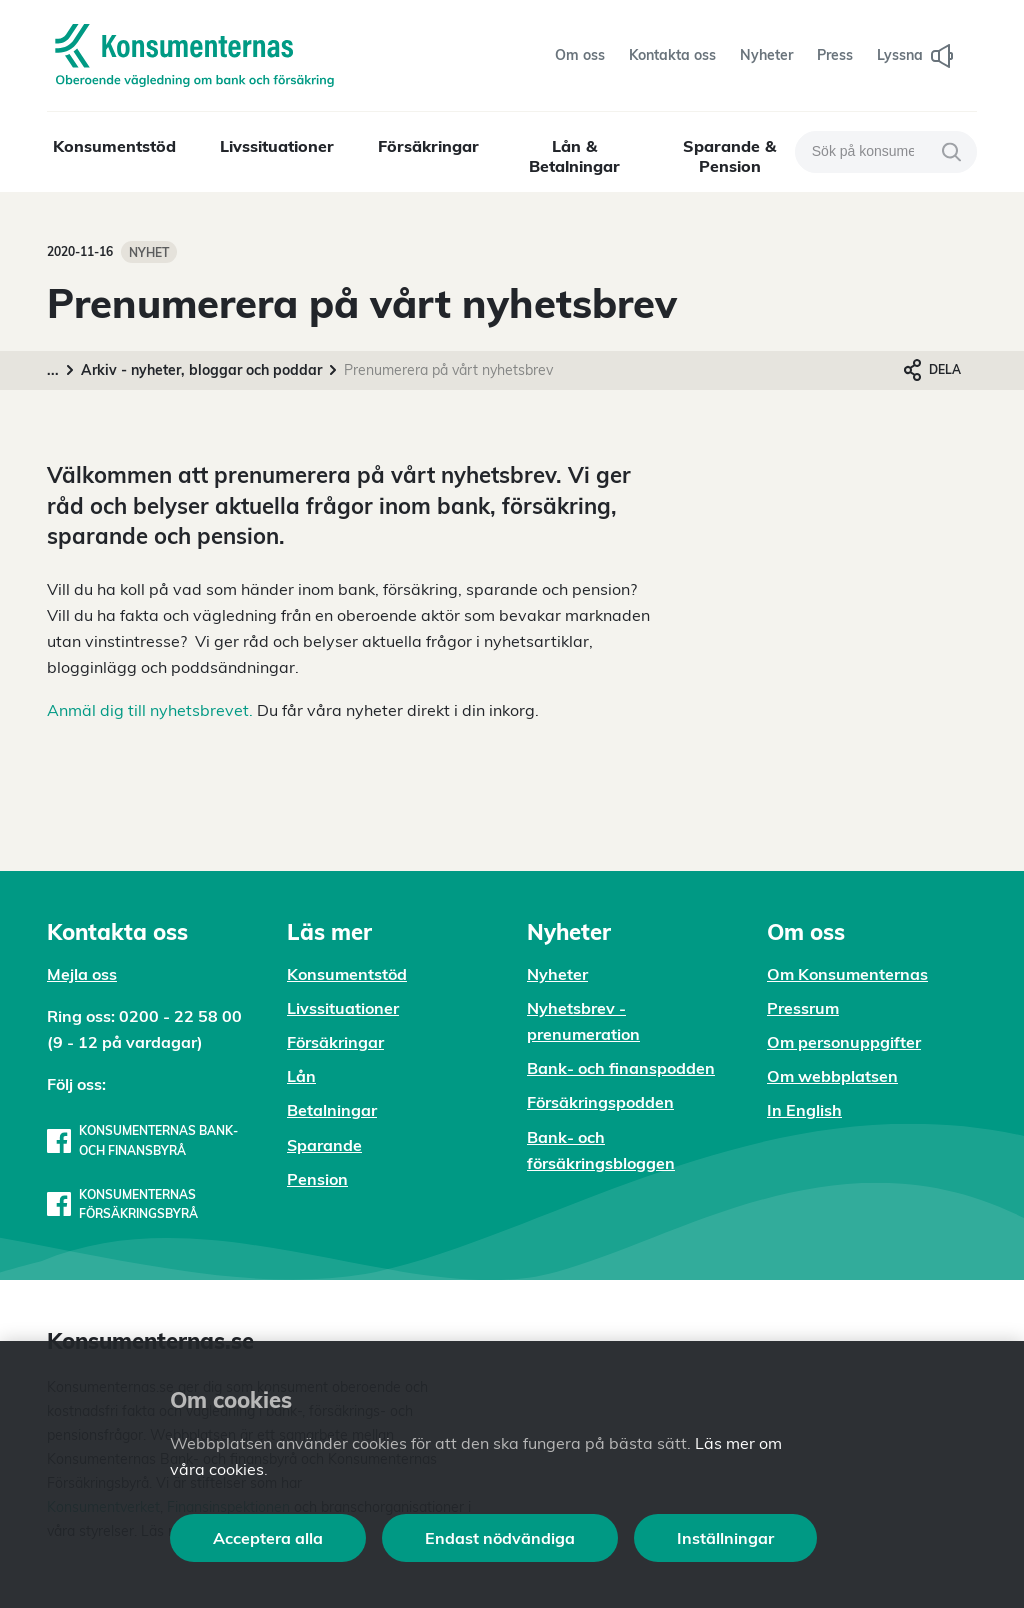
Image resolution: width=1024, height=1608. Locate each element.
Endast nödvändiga (500, 1538)
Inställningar (725, 1538)
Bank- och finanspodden (621, 1068)
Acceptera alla (268, 1538)
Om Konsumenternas (847, 974)
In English (804, 1110)
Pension (317, 1179)
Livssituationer (277, 146)
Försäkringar (428, 146)
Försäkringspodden (600, 1102)
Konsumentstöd (114, 146)
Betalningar (332, 1110)
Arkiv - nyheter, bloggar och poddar (201, 370)
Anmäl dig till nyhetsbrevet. (150, 710)
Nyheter (557, 974)
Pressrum (803, 1008)
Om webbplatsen (832, 1076)
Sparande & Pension (729, 156)
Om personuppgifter (844, 1042)
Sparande (324, 1145)
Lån (301, 1076)
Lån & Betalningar (574, 156)
